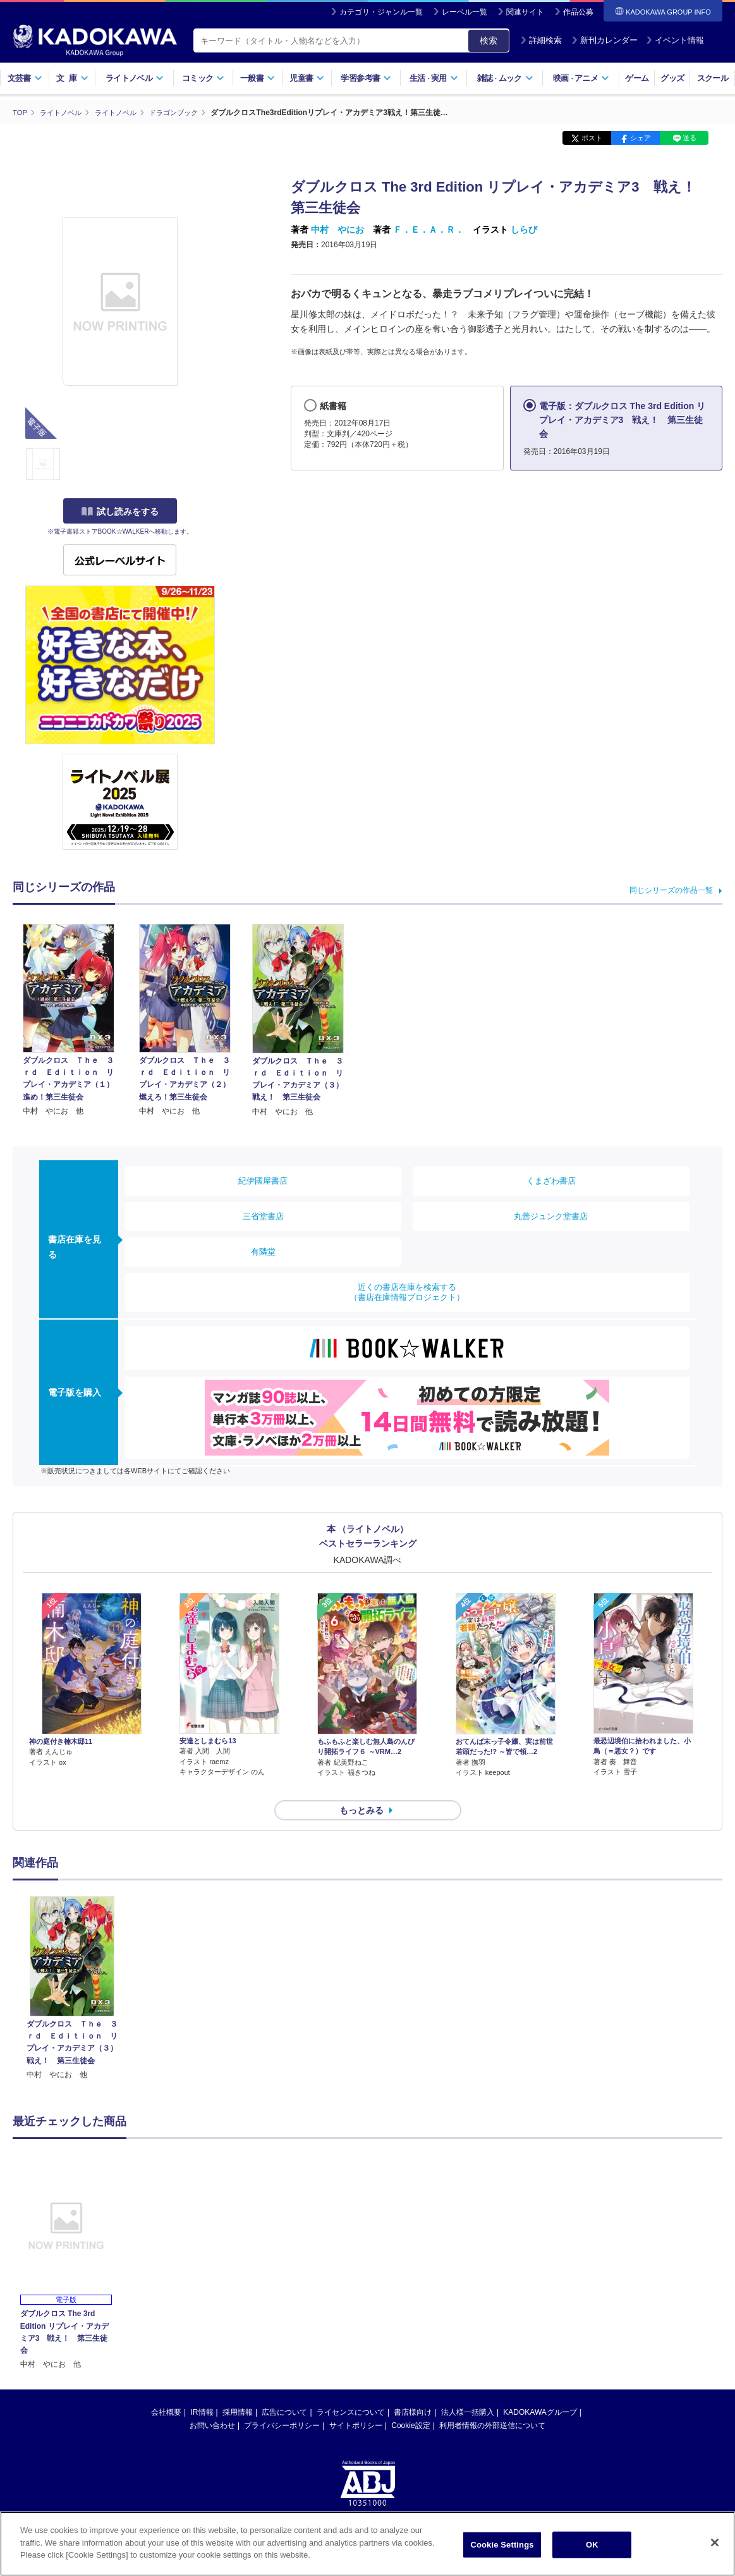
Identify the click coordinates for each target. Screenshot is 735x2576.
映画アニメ (581, 78)
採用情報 (237, 2389)
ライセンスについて (351, 2389)
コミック (203, 78)
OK (592, 2545)
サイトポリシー (355, 2402)
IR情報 (202, 2389)
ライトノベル (135, 78)
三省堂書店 (263, 1215)
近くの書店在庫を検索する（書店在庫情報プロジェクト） (407, 1291)
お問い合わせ (212, 2402)
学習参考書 (366, 78)
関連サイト (525, 12)
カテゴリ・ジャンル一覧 (381, 12)
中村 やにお (337, 229)
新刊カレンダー (604, 40)
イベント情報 (675, 40)
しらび (524, 229)
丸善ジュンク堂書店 (551, 1215)
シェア (640, 138)
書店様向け (413, 2389)
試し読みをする (120, 511)
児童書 (306, 78)
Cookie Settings (501, 2545)
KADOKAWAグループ (539, 2389)
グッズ (672, 78)
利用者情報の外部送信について (492, 2402)
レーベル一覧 (464, 12)
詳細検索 (541, 40)
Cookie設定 (410, 2402)
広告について (284, 2389)
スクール (712, 78)
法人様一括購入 (467, 2389)
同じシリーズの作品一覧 (671, 890)
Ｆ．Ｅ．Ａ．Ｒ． (428, 229)
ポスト (591, 138)
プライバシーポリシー (282, 2402)
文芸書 (25, 78)
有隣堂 (263, 1251)
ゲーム (636, 78)
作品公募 (578, 12)
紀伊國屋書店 (263, 1180)
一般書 (257, 78)
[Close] (715, 2543)
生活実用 (434, 78)
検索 (488, 40)
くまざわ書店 (551, 1180)
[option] (72, 1966)
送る (689, 138)
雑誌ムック (505, 78)
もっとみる (361, 1788)
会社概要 (166, 2389)
